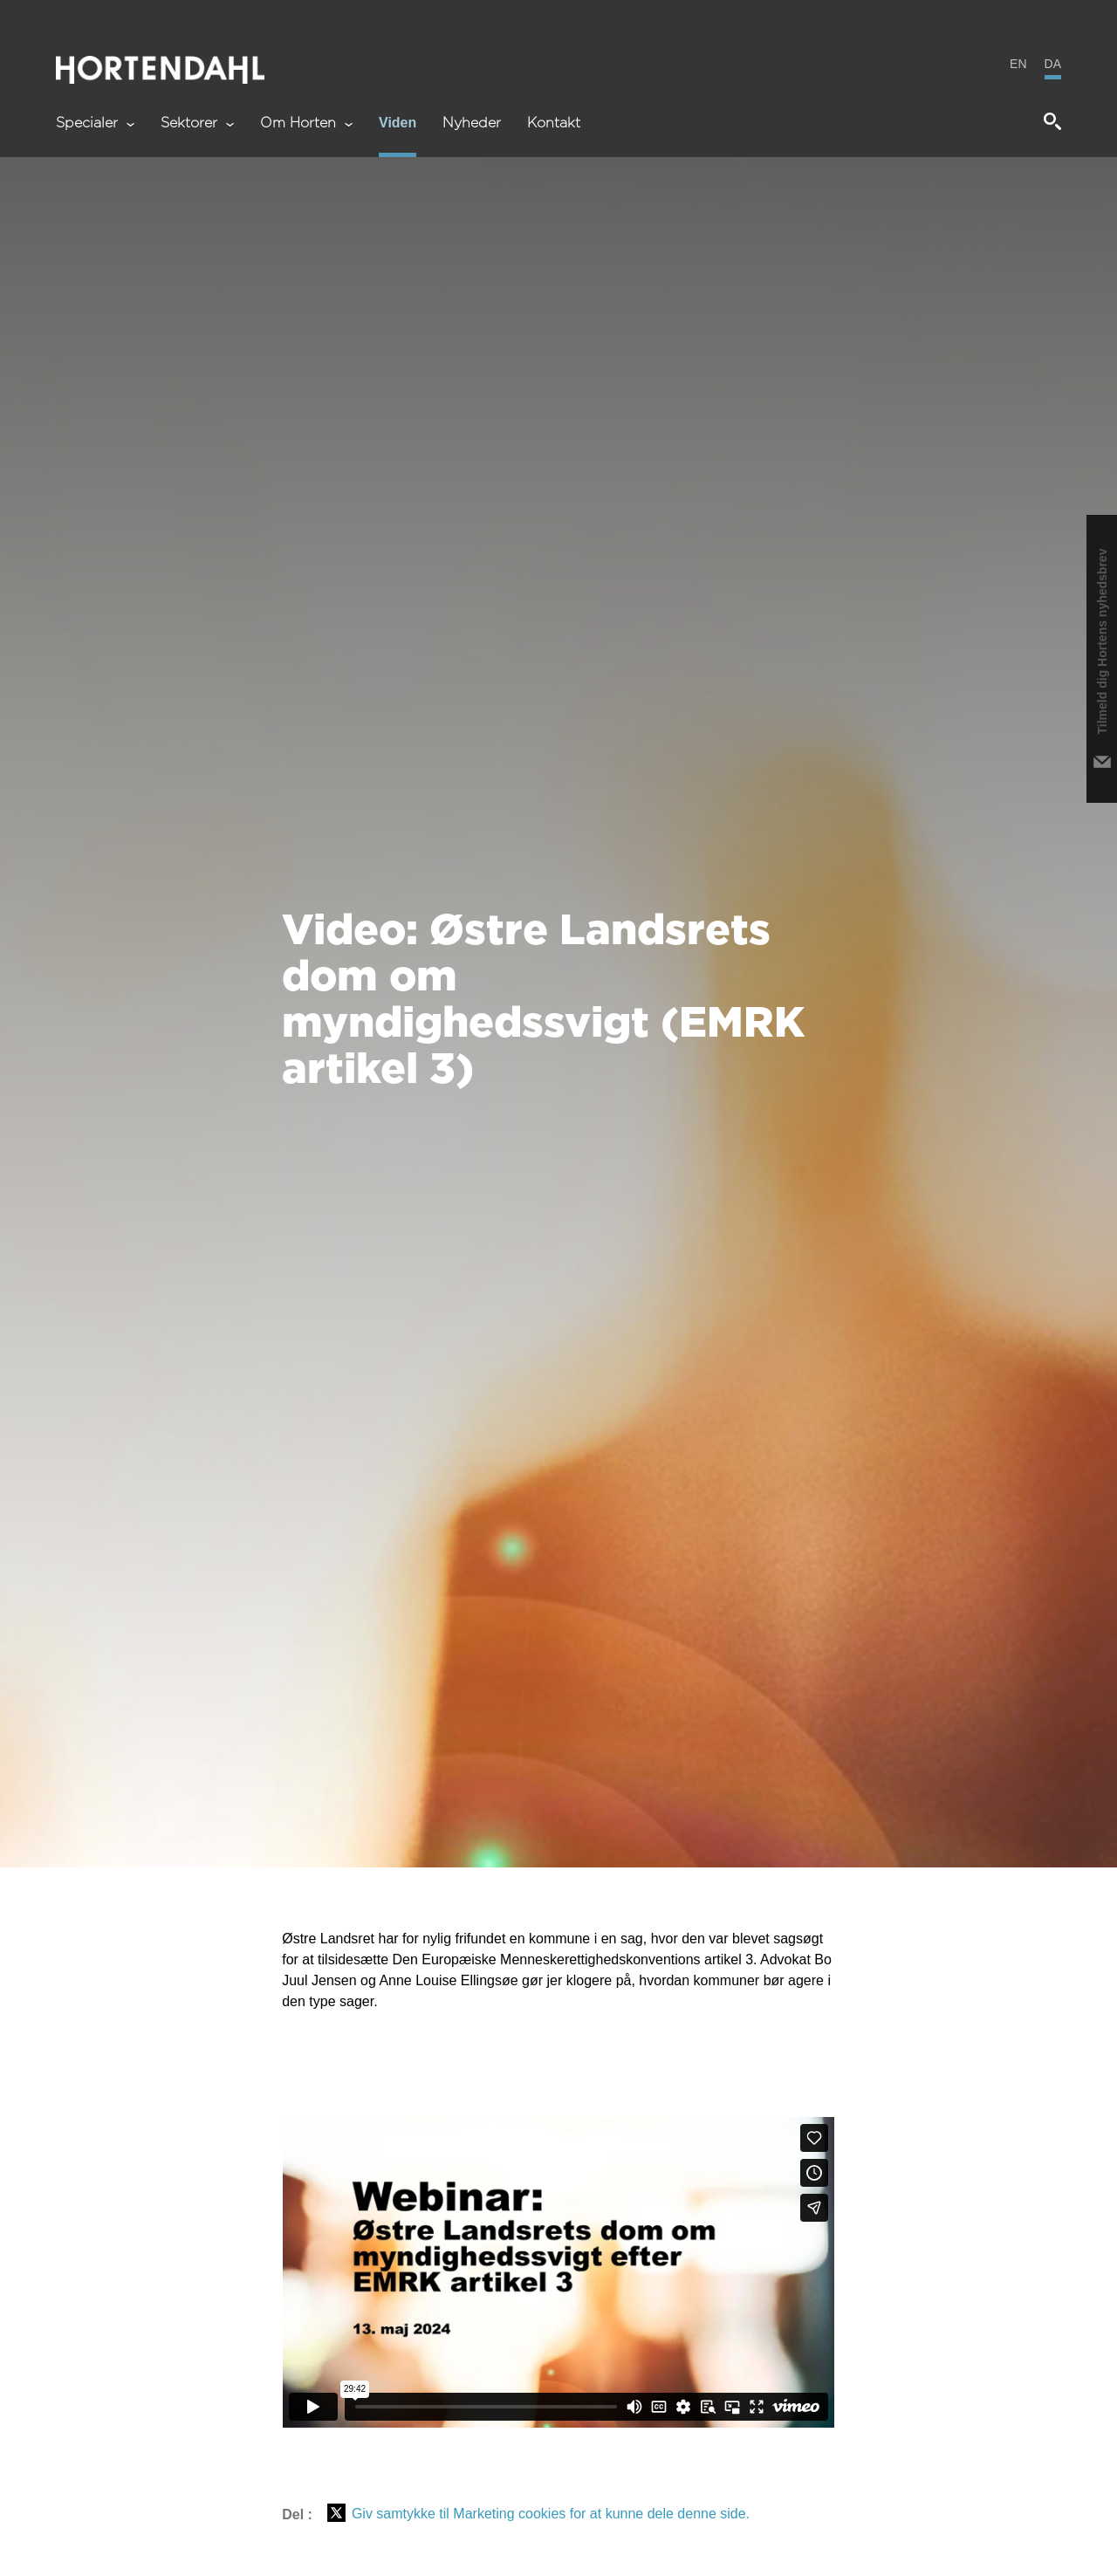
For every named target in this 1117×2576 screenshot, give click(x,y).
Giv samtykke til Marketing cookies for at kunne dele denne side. (551, 2513)
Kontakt (553, 123)
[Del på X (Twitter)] (336, 2514)
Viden (397, 123)
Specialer (95, 123)
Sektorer (197, 123)
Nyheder (471, 123)
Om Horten (306, 123)
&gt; (558, 2272)
